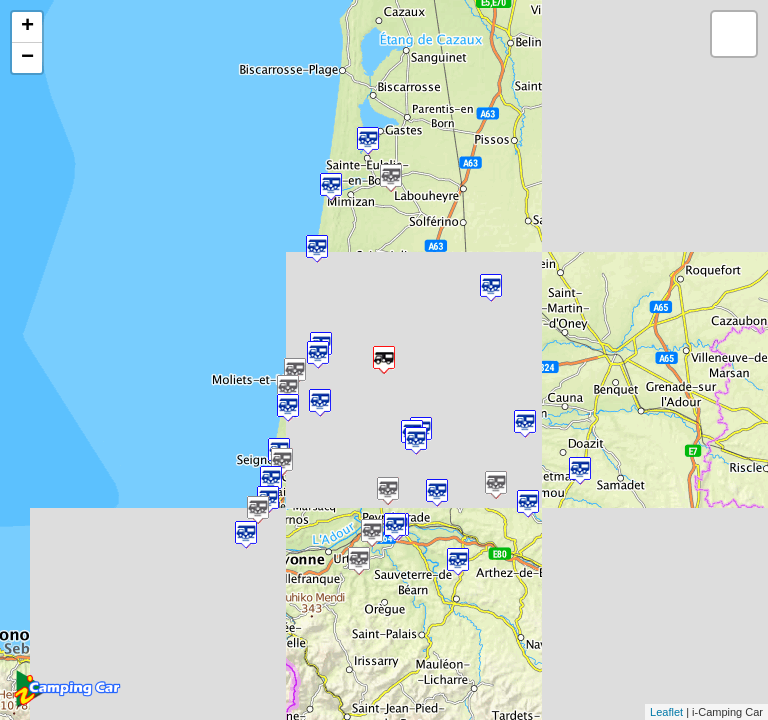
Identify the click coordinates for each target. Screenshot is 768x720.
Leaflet (666, 712)
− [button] (27, 58)
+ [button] (27, 27)
